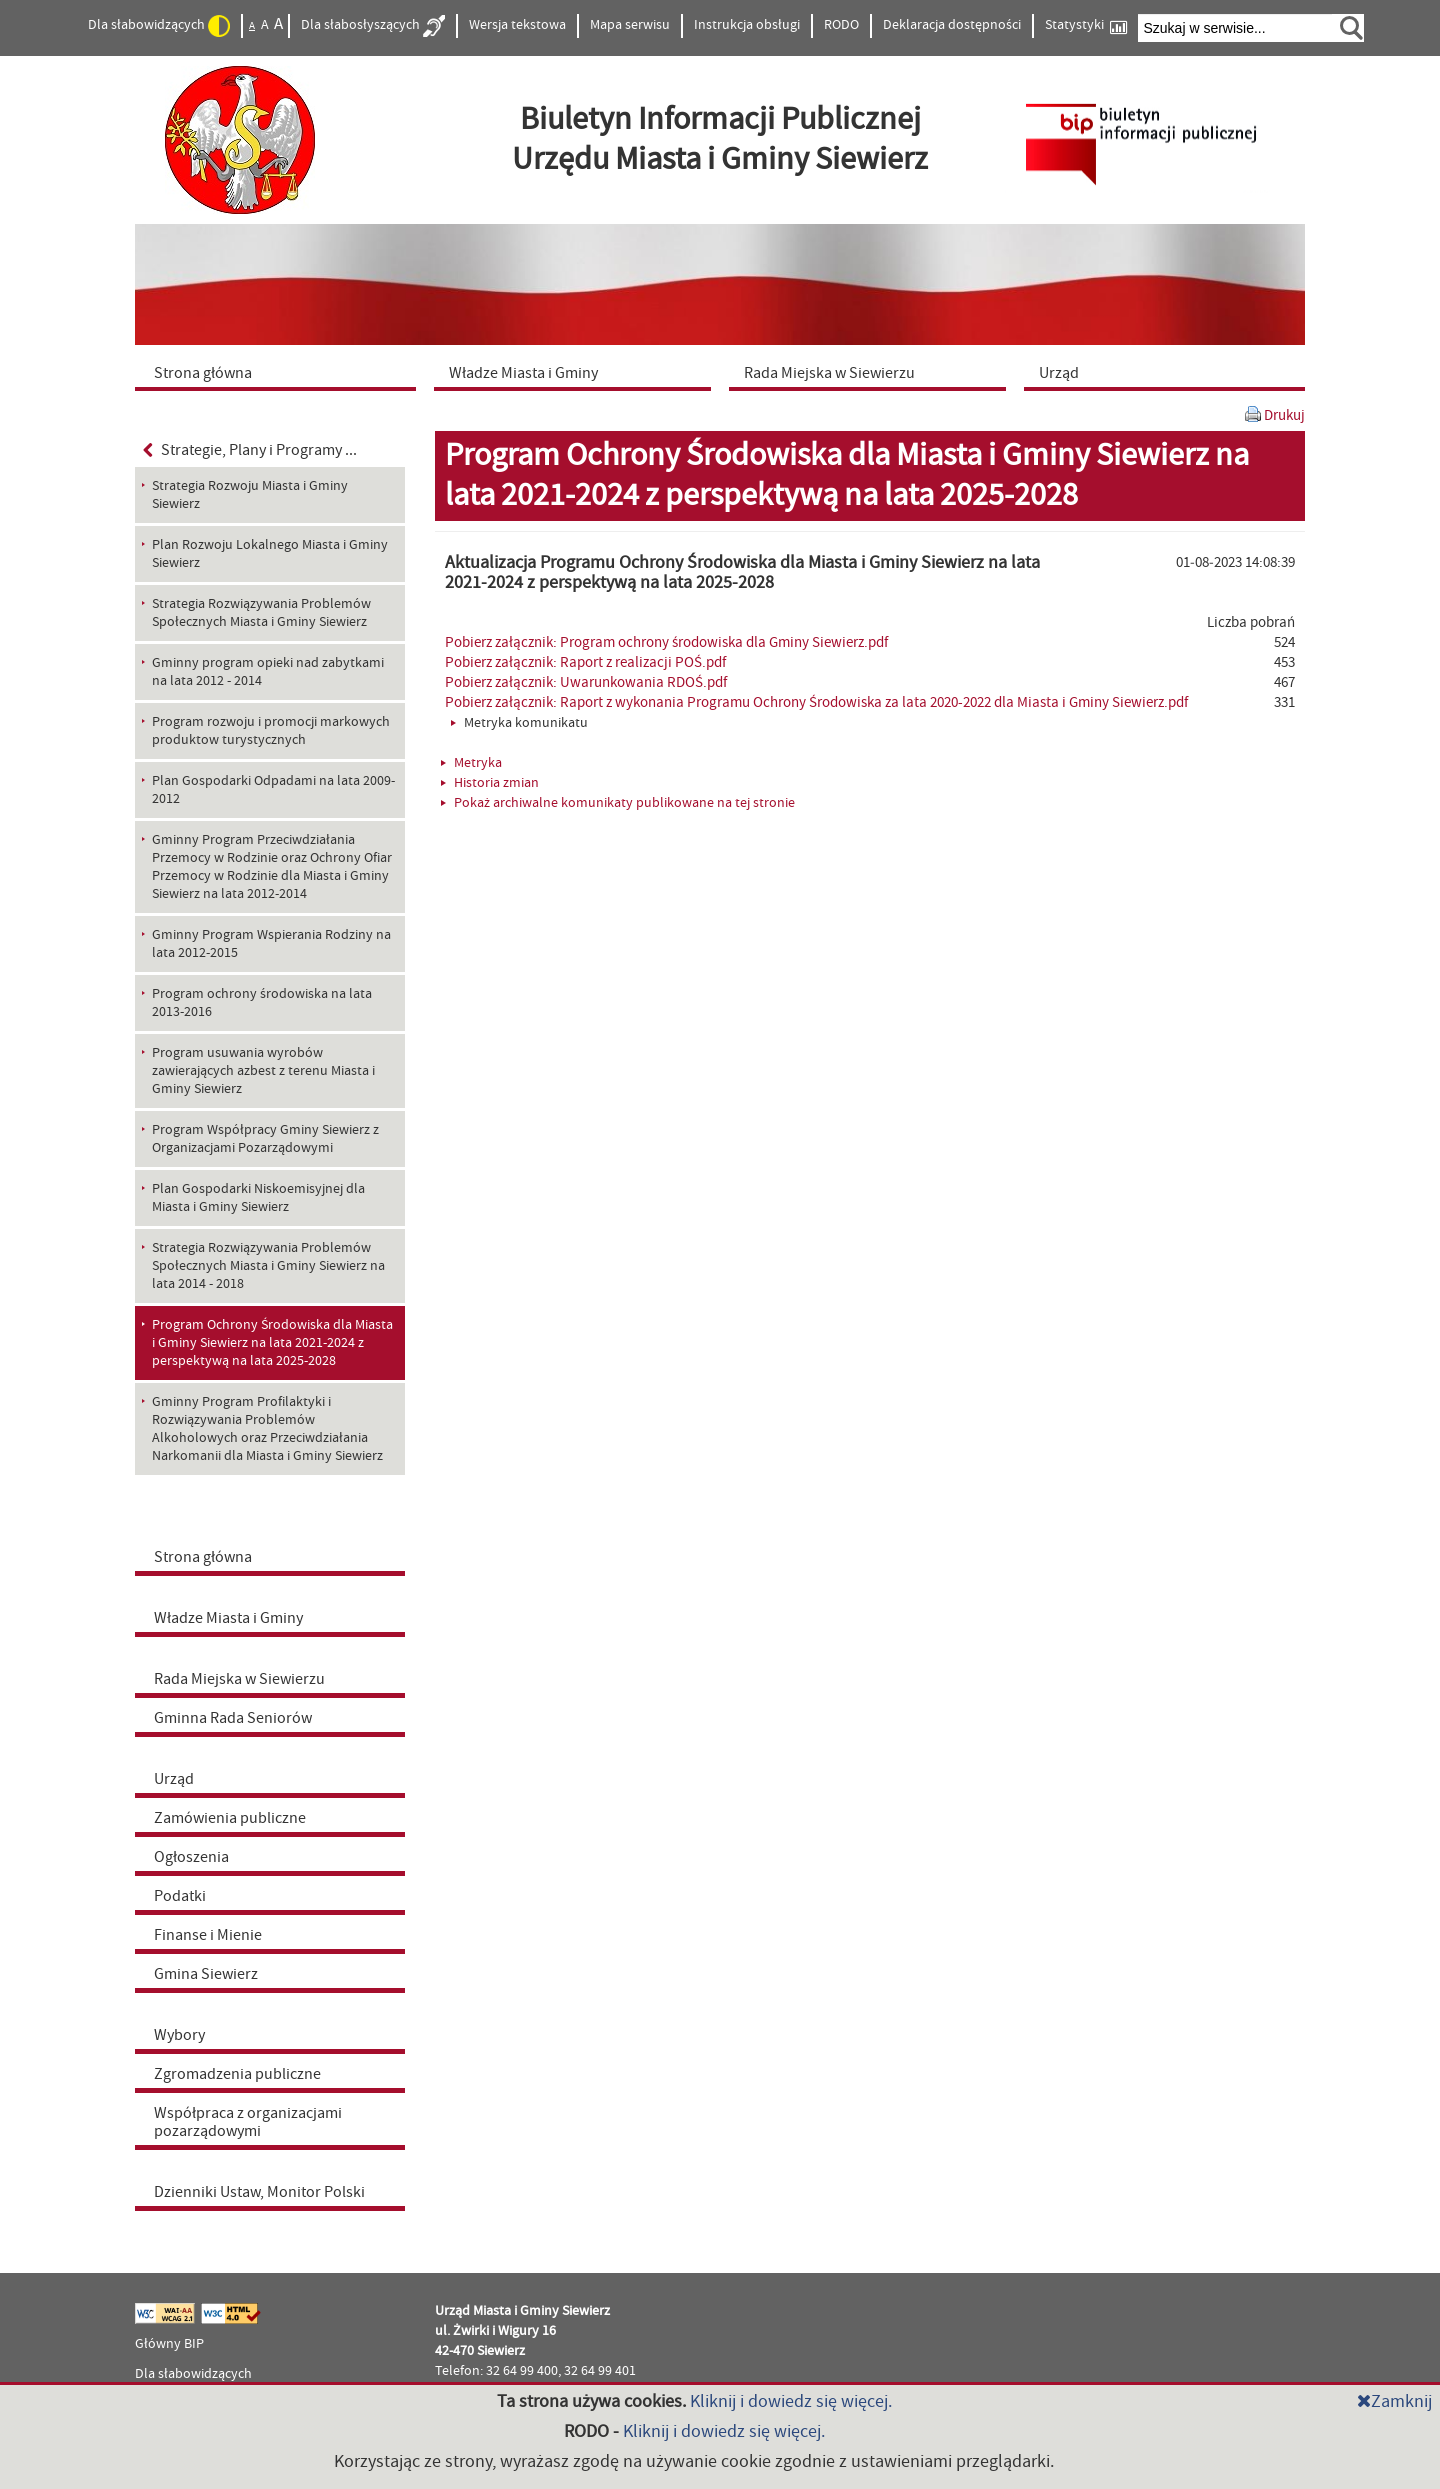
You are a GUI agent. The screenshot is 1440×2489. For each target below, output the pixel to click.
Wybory (179, 2035)
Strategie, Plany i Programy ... (250, 450)
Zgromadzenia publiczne (237, 2074)
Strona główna (203, 1557)
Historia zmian (490, 783)
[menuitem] (280, 372)
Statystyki (1086, 25)
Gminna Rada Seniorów (233, 1718)
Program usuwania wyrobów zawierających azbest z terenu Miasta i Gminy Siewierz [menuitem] (263, 1071)
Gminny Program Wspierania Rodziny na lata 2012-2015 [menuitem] (271, 944)
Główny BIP (169, 2344)
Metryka (471, 763)
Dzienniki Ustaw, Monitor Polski (259, 2192)
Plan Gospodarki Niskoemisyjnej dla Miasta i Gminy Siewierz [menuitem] (258, 1198)
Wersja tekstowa (517, 25)
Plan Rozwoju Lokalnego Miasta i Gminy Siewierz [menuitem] (270, 554)
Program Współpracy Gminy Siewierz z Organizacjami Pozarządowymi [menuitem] (265, 1139)
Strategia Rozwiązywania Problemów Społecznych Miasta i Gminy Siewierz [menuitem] (261, 613)
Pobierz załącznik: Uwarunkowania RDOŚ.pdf (586, 682)
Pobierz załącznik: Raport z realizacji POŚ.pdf (585, 662)
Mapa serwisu (630, 25)
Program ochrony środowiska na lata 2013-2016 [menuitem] (262, 1003)
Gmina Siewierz (206, 1974)
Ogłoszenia (191, 1857)
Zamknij (1394, 2401)
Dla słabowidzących (159, 26)
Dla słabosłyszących (373, 26)
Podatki (180, 1896)
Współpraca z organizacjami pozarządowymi (248, 2122)
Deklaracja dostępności (952, 25)
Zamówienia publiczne (230, 1818)
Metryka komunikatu (519, 723)
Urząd (174, 1779)
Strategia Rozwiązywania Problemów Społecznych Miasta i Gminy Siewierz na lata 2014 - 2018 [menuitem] (268, 1266)
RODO (841, 25)
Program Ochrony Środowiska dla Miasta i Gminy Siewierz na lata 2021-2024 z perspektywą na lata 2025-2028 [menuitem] (272, 1343)
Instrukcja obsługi (747, 25)
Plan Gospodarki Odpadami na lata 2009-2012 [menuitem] (273, 790)
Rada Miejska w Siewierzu (239, 1679)
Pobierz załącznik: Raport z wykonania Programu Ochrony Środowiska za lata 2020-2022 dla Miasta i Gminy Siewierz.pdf (816, 702)
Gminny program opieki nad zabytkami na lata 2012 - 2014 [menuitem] (268, 672)
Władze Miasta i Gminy (228, 1618)
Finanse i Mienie (208, 1935)
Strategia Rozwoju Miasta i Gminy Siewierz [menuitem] (250, 495)
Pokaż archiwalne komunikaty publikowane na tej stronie (618, 803)
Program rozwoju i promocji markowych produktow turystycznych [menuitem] (271, 731)
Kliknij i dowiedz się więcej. (791, 2401)
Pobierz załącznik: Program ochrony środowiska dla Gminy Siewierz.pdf (666, 642)
